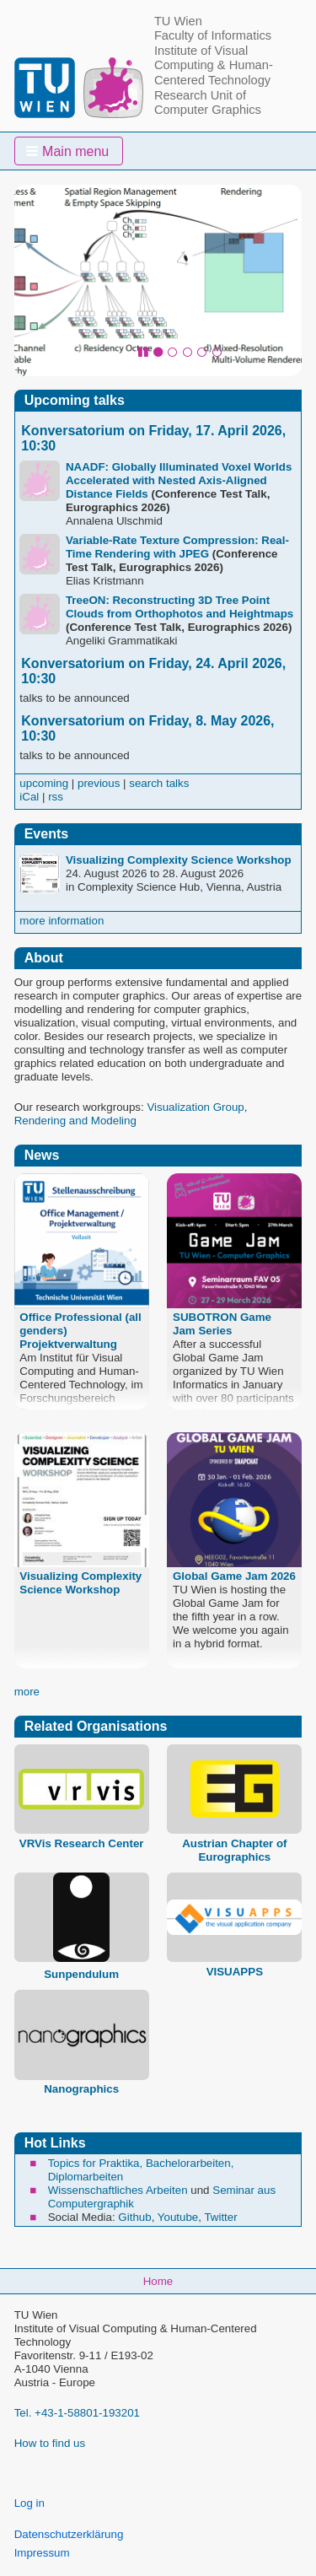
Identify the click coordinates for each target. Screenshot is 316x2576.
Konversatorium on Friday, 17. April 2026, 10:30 (153, 438)
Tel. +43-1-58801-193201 (77, 2412)
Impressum (42, 2552)
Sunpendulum (81, 1974)
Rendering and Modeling (75, 1120)
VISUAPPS (234, 1971)
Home (158, 2281)
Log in (29, 2503)
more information (61, 920)
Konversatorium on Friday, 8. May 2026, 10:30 (147, 728)
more (27, 1691)
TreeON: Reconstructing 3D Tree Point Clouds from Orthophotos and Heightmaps (179, 607)
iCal (29, 796)
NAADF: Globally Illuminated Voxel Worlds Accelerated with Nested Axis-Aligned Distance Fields (179, 480)
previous (99, 783)
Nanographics (81, 2089)
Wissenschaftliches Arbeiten (118, 2190)
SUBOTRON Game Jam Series (222, 1324)
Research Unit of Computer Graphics (207, 103)
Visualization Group (195, 1107)
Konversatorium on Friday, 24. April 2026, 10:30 (153, 671)
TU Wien (178, 21)
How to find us (49, 2443)
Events (46, 834)
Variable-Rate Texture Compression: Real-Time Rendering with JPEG (177, 547)
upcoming (43, 783)
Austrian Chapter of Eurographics (234, 1850)
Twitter (220, 2217)
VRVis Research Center (81, 1843)
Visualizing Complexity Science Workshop (179, 860)
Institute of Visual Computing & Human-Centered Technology (213, 65)
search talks (159, 783)
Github (134, 2217)
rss (55, 796)
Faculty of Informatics (212, 35)
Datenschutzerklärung (69, 2534)
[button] (69, 151)
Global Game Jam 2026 (234, 1576)
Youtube (178, 2217)
